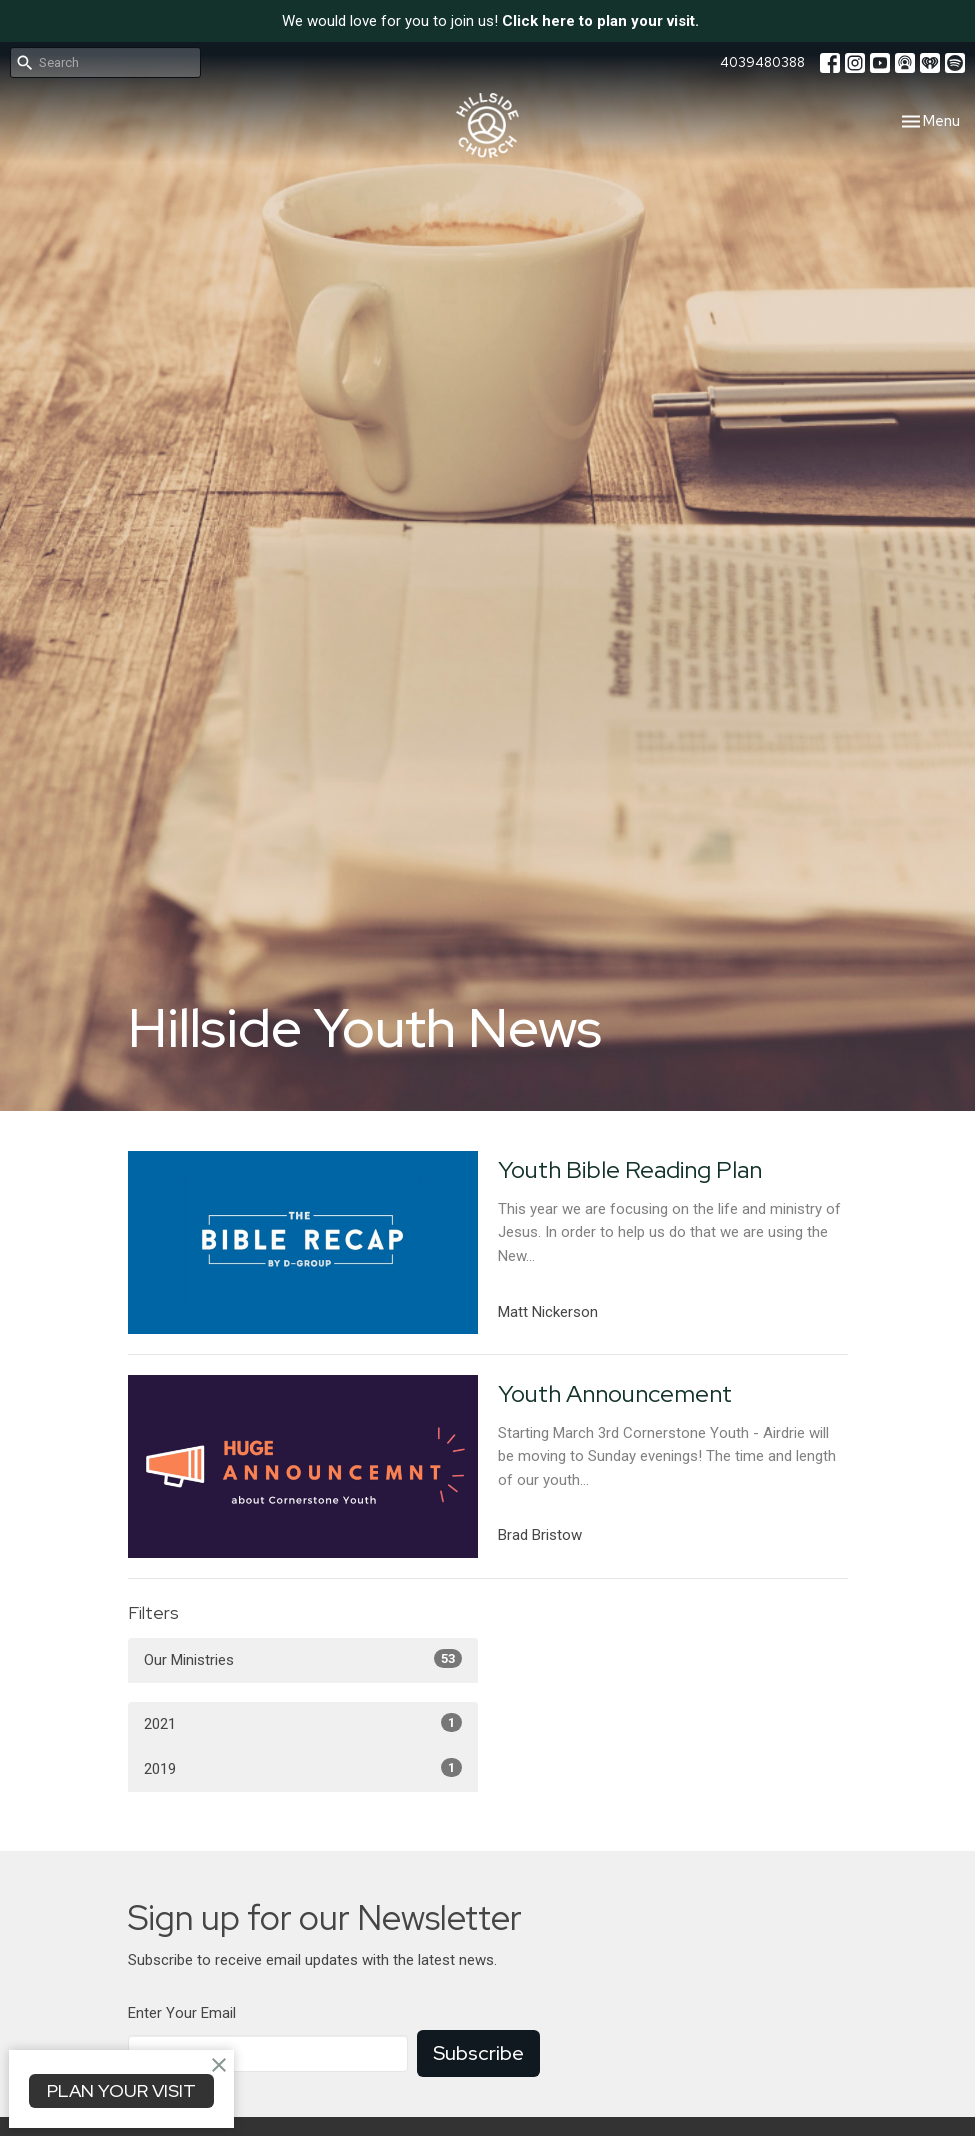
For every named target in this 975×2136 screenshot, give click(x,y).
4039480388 (762, 62)
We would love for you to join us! (490, 21)
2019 (303, 1768)
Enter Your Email (182, 2013)
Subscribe (478, 2053)
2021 (303, 1723)
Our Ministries (303, 1659)
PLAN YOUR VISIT (121, 2090)
